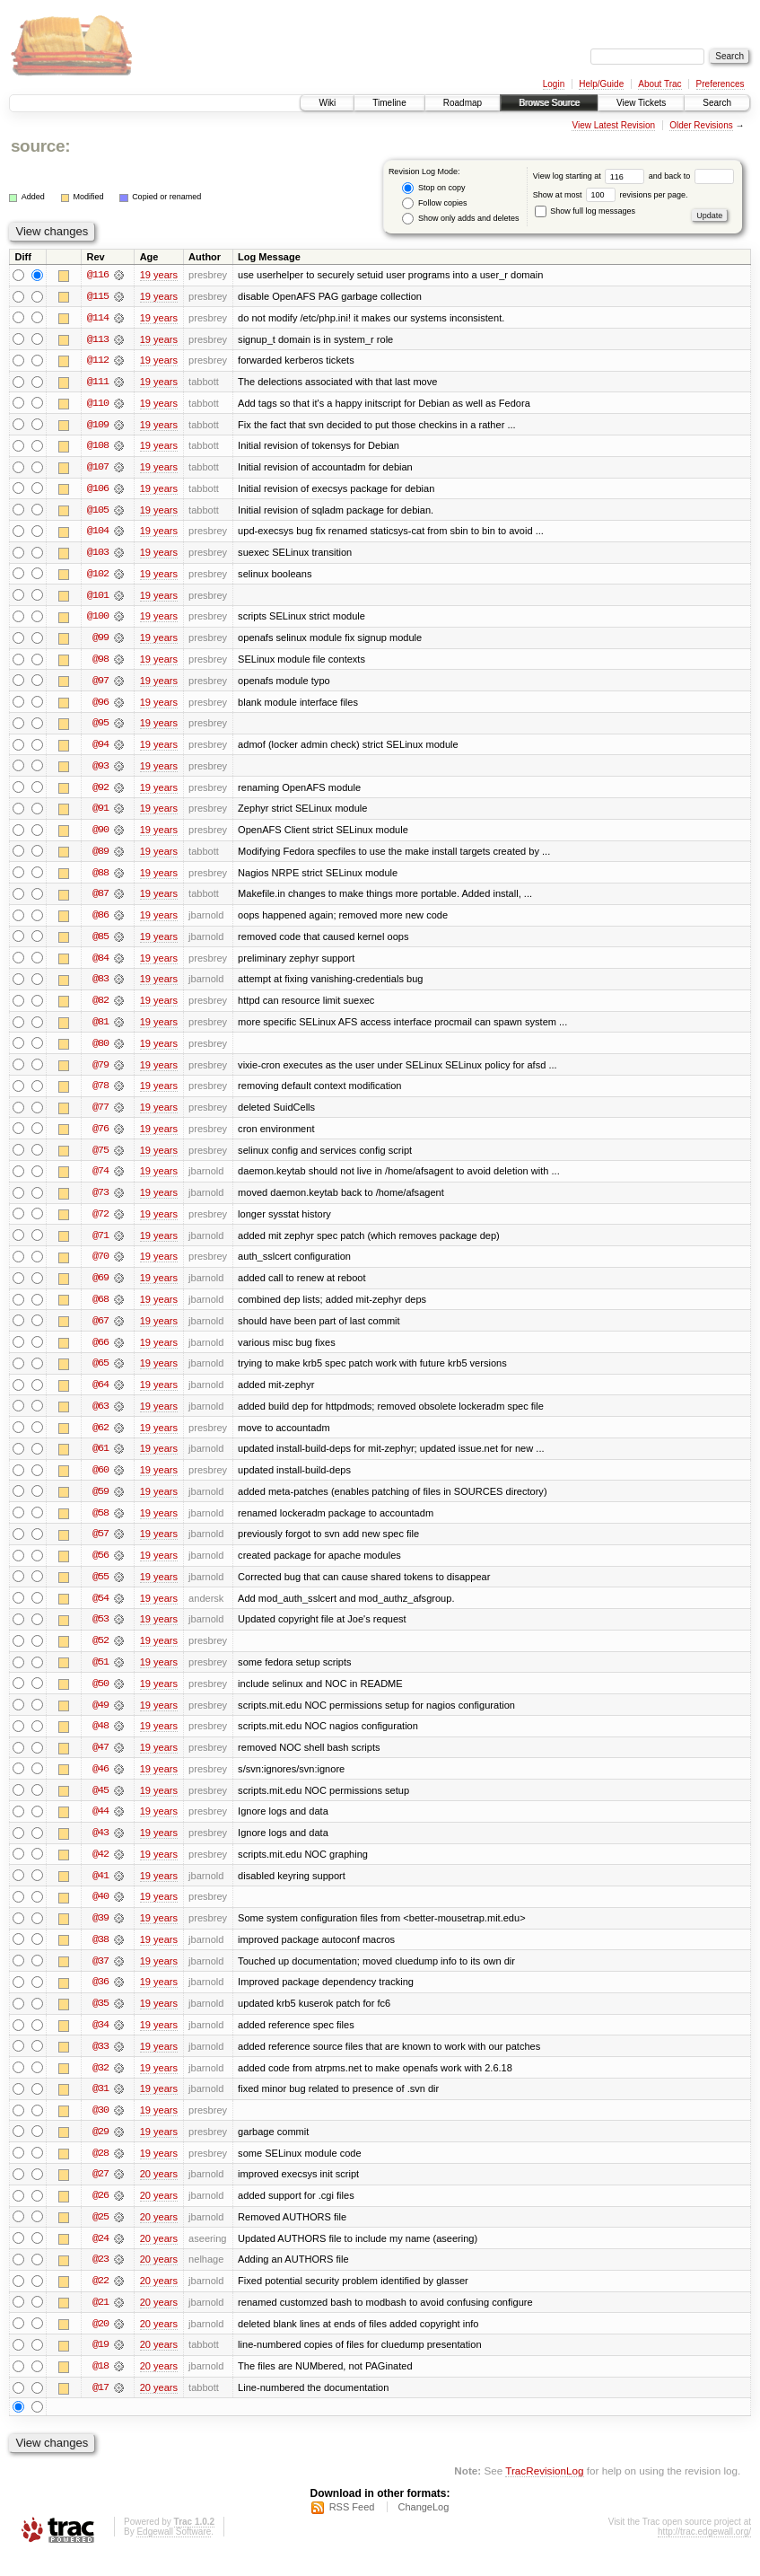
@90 (100, 835)
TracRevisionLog (544, 2491)
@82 (100, 1007)
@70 (100, 1266)
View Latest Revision (613, 125)
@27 (100, 2192)
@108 (98, 447)
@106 (98, 490)
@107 (98, 469)
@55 (100, 1589)
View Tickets (641, 103)
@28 (100, 2171)
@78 (100, 1093)
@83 (100, 986)
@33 (100, 2063)
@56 (100, 1568)
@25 (100, 2236)
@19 (100, 2365)
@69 (100, 1287)
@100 (98, 619)
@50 (100, 1697)
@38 (100, 1955)
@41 (100, 1891)
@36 (100, 1998)
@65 (100, 1374)
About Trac (659, 84)
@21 (100, 2322)
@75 (100, 1158)
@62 (100, 1438)
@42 (100, 1869)
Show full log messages (585, 211)
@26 (100, 2214)
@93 (100, 770)
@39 (100, 1934)
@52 (100, 1654)
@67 (100, 1330)
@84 (100, 964)
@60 (100, 1481)
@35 (100, 2020)
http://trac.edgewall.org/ (704, 2552)
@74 (100, 1180)
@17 (100, 2408)
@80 (100, 1050)
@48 (100, 1740)
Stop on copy (433, 188)
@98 (100, 662)
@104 (98, 533)
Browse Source (549, 103)
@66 (100, 1352)
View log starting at (591, 175)
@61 (100, 1460)
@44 (100, 1826)
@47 (100, 1761)
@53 (100, 1632)
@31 (100, 2106)
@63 (100, 1417)
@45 (100, 1805)
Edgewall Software (173, 2552)
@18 (100, 2386)
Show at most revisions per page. (610, 194)
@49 (100, 1718)
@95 (100, 727)
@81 (100, 1029)
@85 (100, 943)
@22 (100, 2300)
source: (40, 145)
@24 (100, 2257)
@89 (100, 856)
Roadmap (462, 103)
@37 (100, 1977)
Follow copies (434, 203)
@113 (98, 339)
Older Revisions (701, 125)
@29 (100, 2149)
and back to (691, 175)
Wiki (327, 103)
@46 (100, 1783)
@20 (100, 2343)
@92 (100, 792)
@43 (100, 1848)
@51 (100, 1675)
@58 (100, 1524)
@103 (98, 555)
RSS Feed (352, 2527)
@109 (98, 425)
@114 (98, 318)
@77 (100, 1115)
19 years (159, 274)
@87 (100, 899)
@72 (100, 1223)
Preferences (720, 84)
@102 (98, 576)
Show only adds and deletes (460, 218)
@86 (100, 921)
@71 (100, 1244)
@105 (98, 512)
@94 (100, 749)
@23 (100, 2279)
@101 (98, 598)
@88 (100, 878)
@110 (98, 404)
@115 (98, 296)
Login (553, 84)
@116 (98, 275)
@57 (100, 1546)
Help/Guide (601, 84)
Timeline (389, 103)
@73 (100, 1201)
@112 (98, 361)
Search (717, 103)
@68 (100, 1309)
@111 (98, 382)
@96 (100, 706)
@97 (100, 684)
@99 (100, 641)
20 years (159, 2192)
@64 (100, 1395)
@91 (100, 813)
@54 (100, 1611)
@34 (100, 2042)
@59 (100, 1503)
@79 (100, 1072)
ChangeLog (423, 2527)
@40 (100, 1912)
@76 (100, 1137)
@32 (100, 2085)
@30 (100, 2128)
